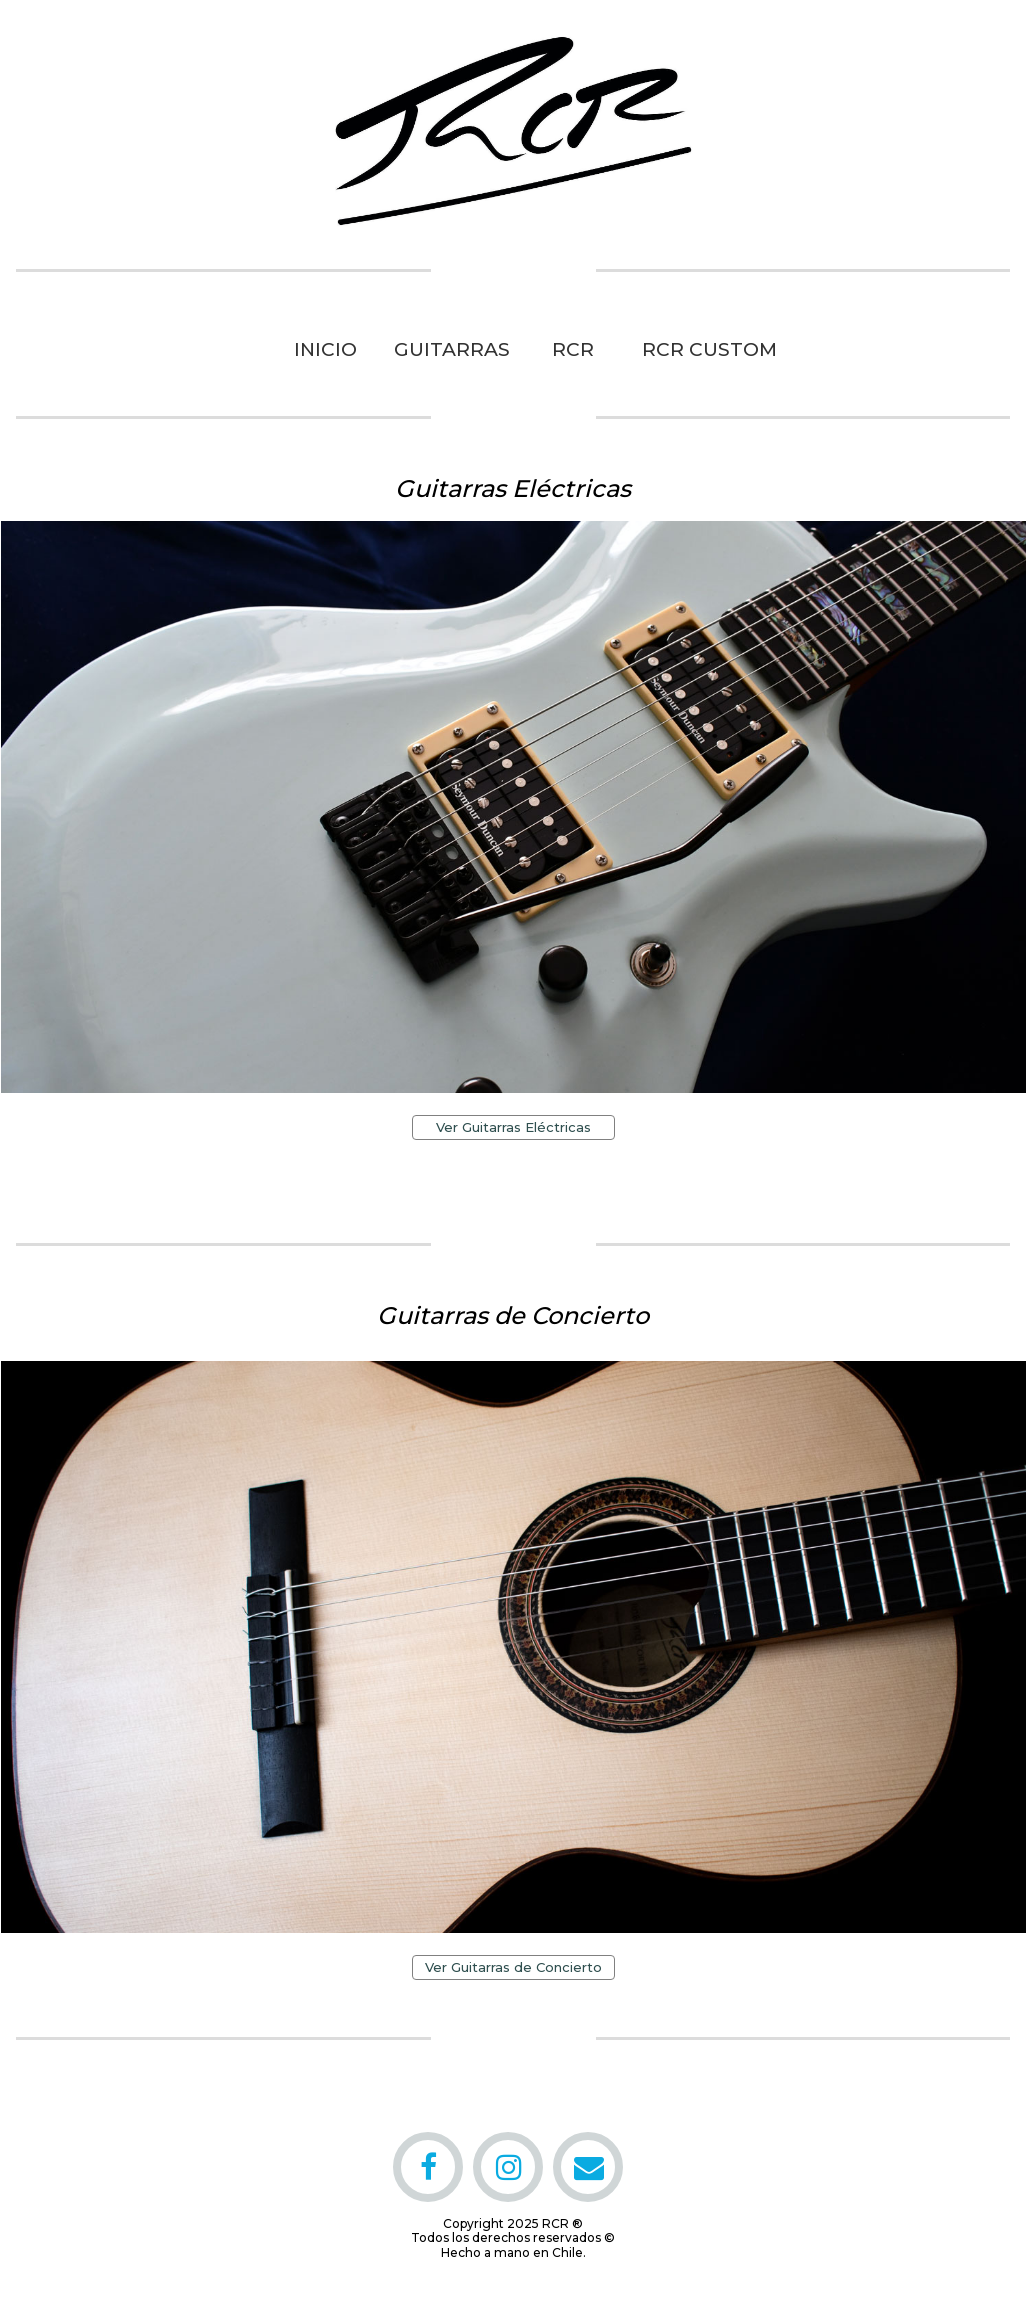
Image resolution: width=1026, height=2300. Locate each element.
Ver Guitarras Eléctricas (513, 1127)
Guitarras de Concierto (513, 1315)
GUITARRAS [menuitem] (451, 349)
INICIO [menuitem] (325, 349)
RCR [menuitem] (573, 349)
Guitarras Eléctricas (513, 488)
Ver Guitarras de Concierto (513, 1967)
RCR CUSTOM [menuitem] (699, 349)
